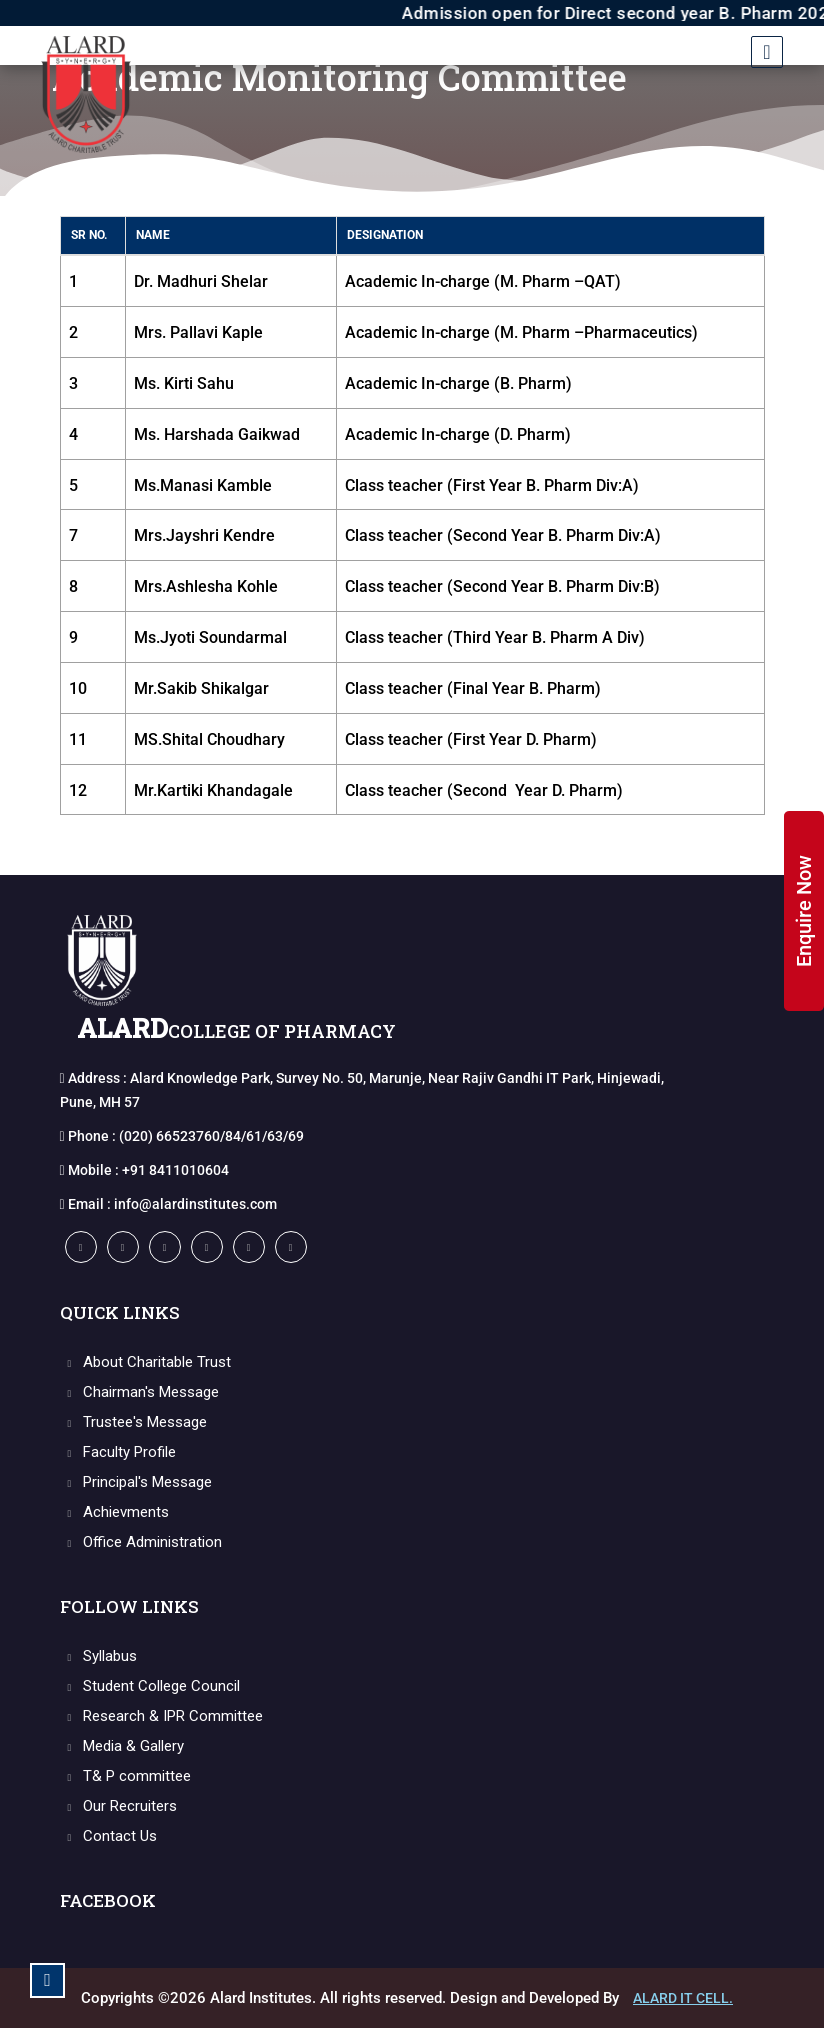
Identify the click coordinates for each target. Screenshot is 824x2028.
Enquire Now (804, 911)
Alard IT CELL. (683, 1998)
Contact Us (109, 1836)
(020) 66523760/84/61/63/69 (211, 1136)
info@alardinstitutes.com (195, 1204)
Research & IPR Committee (162, 1716)
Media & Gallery (122, 1746)
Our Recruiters (119, 1806)
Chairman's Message (140, 1392)
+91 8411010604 (175, 1170)
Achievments (115, 1512)
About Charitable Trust (146, 1362)
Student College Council (150, 1686)
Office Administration (141, 1542)
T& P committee (126, 1776)
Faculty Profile (118, 1452)
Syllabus (99, 1656)
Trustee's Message (134, 1422)
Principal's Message (136, 1482)
